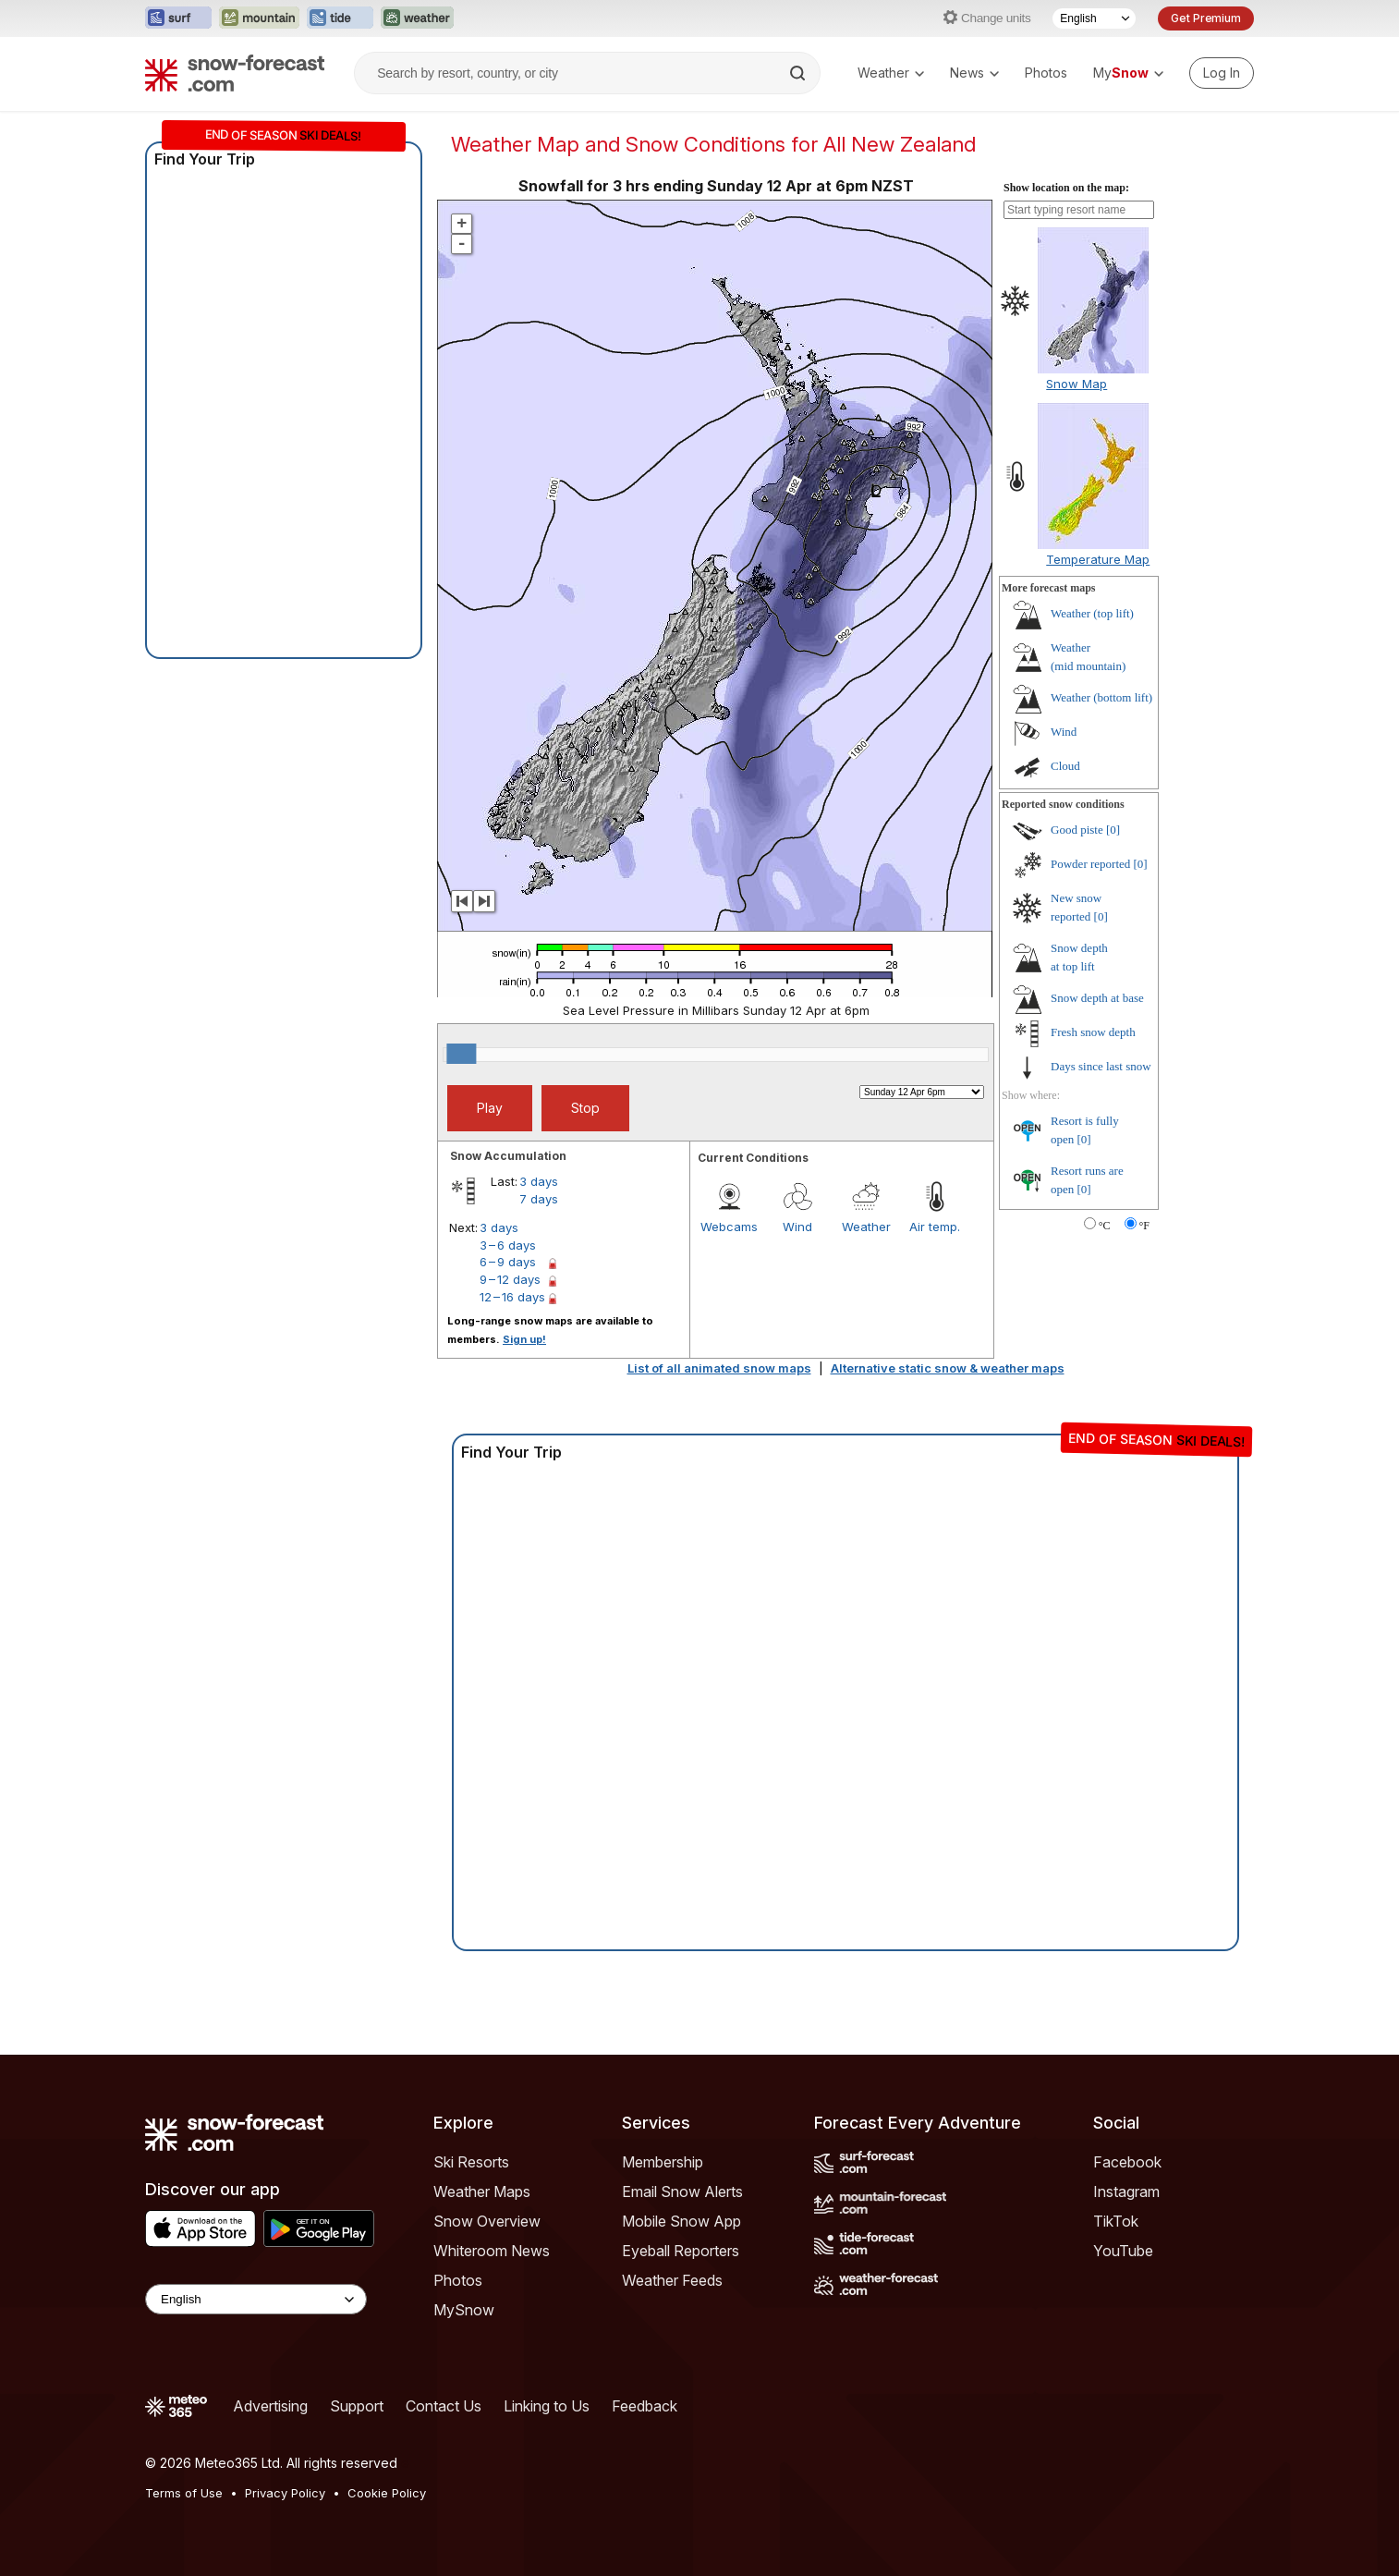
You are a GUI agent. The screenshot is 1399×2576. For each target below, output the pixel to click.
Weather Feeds (672, 2280)
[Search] (799, 73)
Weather (891, 72)
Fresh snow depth (1093, 1032)
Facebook (1127, 2162)
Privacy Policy (285, 2492)
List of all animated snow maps (719, 1368)
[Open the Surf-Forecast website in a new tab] (178, 18)
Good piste (1077, 829)
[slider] (461, 1054)
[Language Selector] (1094, 18)
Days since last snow (1101, 1066)
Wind (797, 1226)
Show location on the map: (1066, 187)
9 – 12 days (510, 1279)
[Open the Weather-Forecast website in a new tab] (417, 18)
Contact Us (443, 2406)
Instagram (1126, 2191)
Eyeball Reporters (680, 2250)
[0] (1113, 829)
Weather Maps (481, 2191)
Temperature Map (1098, 559)
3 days (538, 1181)
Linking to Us (547, 2406)
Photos (1046, 72)
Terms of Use (184, 2492)
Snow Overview (487, 2221)
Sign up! (524, 1339)
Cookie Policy (386, 2492)
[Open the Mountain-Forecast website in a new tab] (259, 18)
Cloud (1065, 766)
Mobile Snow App (681, 2221)
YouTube (1123, 2250)
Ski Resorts (471, 2162)
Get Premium (1206, 18)
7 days (538, 1198)
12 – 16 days (512, 1296)
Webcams (729, 1226)
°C (1105, 1225)
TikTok (1115, 2221)
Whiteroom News (491, 2250)
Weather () (1092, 613)
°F (1144, 1225)
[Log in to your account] (1221, 73)
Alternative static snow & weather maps (947, 1368)
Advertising (270, 2406)
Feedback (644, 2406)
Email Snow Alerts (682, 2191)
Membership (662, 2162)
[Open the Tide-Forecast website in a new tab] (340, 18)
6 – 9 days (508, 1261)
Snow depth (1097, 998)
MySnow (463, 2310)
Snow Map (1076, 383)
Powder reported (1090, 864)
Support (356, 2406)
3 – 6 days (508, 1245)
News (974, 72)
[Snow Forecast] (234, 73)
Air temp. (934, 1226)
